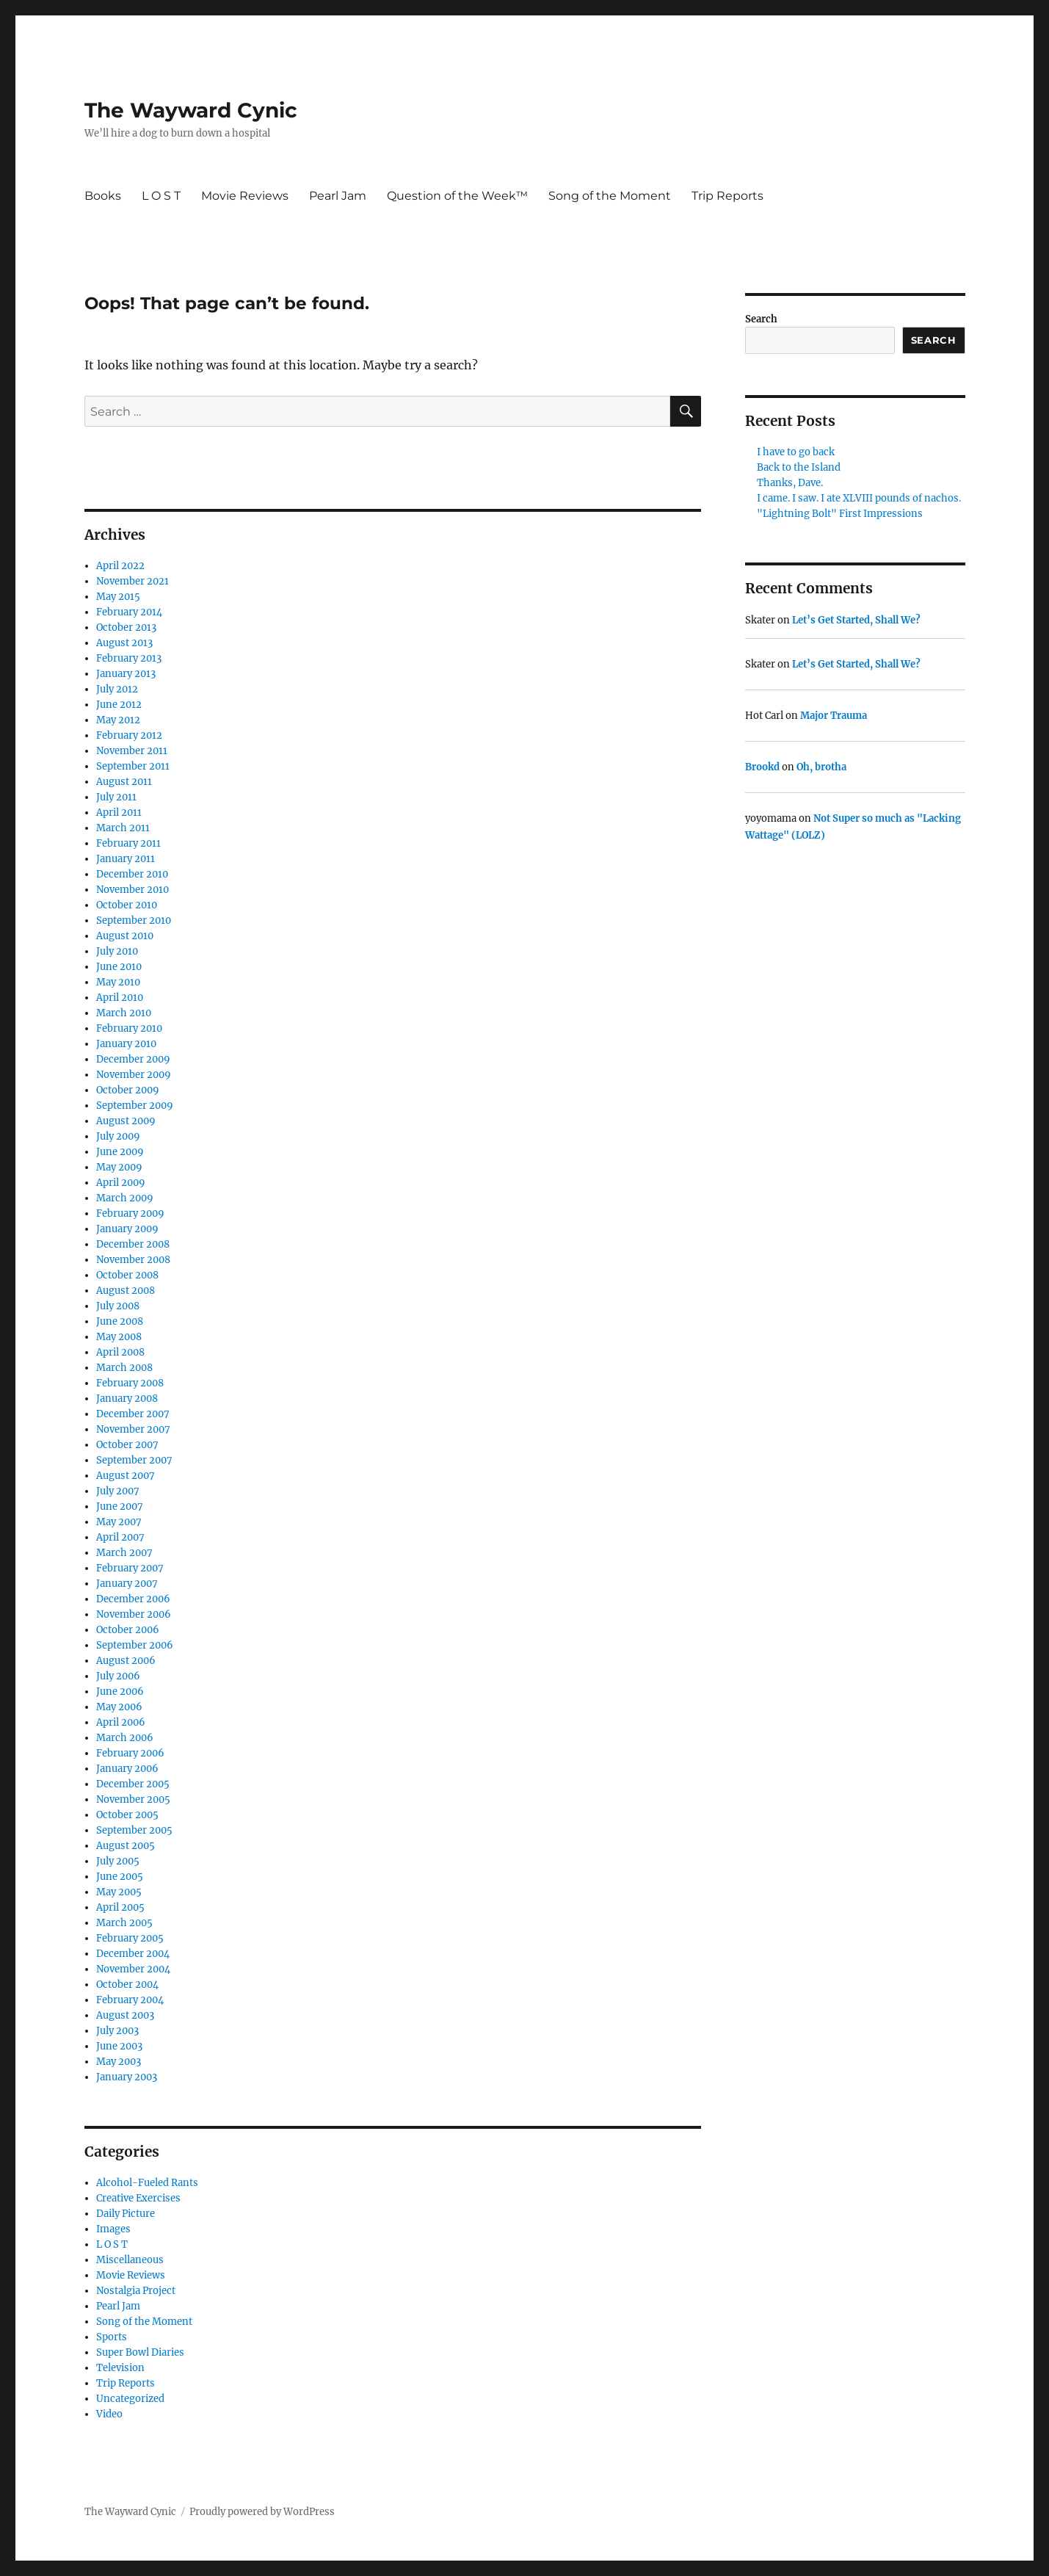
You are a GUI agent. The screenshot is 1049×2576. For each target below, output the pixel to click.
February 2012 (129, 735)
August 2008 (125, 1290)
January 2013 (126, 673)
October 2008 (127, 1275)
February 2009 (130, 1213)
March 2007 (124, 1552)
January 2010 (126, 1044)
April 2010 (119, 997)
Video (109, 2414)
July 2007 (117, 1491)
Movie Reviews (244, 196)
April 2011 (119, 812)
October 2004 (127, 1984)
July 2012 (117, 689)
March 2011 (123, 828)
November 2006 (133, 1614)
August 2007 (125, 1475)
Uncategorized (130, 2398)
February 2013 (128, 658)
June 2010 (119, 966)
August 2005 (125, 1845)
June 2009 (120, 1152)
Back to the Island (799, 467)
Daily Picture (125, 2213)
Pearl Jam (337, 196)
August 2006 (126, 1660)
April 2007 (120, 1537)
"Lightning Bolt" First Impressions (840, 513)
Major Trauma (833, 715)
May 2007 (119, 1522)
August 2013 (124, 643)
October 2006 (127, 1630)
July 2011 (116, 797)
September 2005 (134, 1830)
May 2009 (119, 1167)
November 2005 (133, 1799)
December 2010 (132, 874)
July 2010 (117, 951)
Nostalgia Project (135, 2290)
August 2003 (125, 2015)
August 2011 (124, 781)
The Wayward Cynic (190, 110)
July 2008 (117, 1306)
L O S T (161, 196)
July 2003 (117, 2031)
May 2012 (118, 720)
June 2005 (119, 1876)
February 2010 (129, 1028)
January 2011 (125, 859)
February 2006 (130, 1753)
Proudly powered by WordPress (262, 2512)
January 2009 (127, 1229)
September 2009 (134, 1105)
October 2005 (127, 1815)
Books (102, 196)
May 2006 (119, 1707)
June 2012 (119, 704)
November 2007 (133, 1429)
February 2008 (130, 1383)
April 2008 (120, 1352)
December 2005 (133, 1784)
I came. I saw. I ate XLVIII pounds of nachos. (859, 498)
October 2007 (127, 1445)
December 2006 (133, 1599)
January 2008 (127, 1398)
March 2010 (123, 1013)
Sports (111, 2337)
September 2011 (133, 766)
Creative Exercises (138, 2198)
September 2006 (134, 1645)
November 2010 (132, 889)
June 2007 (119, 1506)
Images (113, 2229)
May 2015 (118, 596)
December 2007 (133, 1414)
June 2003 (119, 2046)
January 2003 (126, 2077)
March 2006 (124, 1738)
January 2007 (127, 1583)
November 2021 (132, 581)
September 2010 (133, 920)
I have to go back (796, 452)
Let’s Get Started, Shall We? (856, 620)
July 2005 (117, 1861)
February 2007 (130, 1568)
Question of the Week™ (457, 196)
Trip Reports (727, 196)
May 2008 (119, 1337)
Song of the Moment (609, 196)
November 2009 (133, 1074)
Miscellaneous (130, 2260)
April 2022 (120, 566)
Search (761, 319)
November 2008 (133, 1259)
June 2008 (119, 1321)
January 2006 (127, 1768)
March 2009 (124, 1198)
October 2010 (126, 905)
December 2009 (133, 1059)
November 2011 (131, 751)
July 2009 (118, 1136)
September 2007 (134, 1460)
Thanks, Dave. (790, 483)
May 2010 (118, 982)
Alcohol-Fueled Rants (147, 2183)
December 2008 (133, 1244)
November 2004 (133, 1969)
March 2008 (124, 1367)
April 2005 (120, 1907)
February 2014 (129, 612)
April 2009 (120, 1182)
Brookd (762, 767)
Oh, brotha (821, 767)
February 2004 (130, 2000)
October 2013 (126, 627)
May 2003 (118, 2061)
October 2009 (127, 1090)
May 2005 (119, 1892)
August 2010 (124, 936)
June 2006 (120, 1691)
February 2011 (128, 843)
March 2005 (124, 1923)
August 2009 (126, 1121)
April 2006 (120, 1722)
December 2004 (133, 1953)
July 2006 (118, 1676)
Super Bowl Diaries (140, 2352)
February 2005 (130, 1938)
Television (120, 2368)
